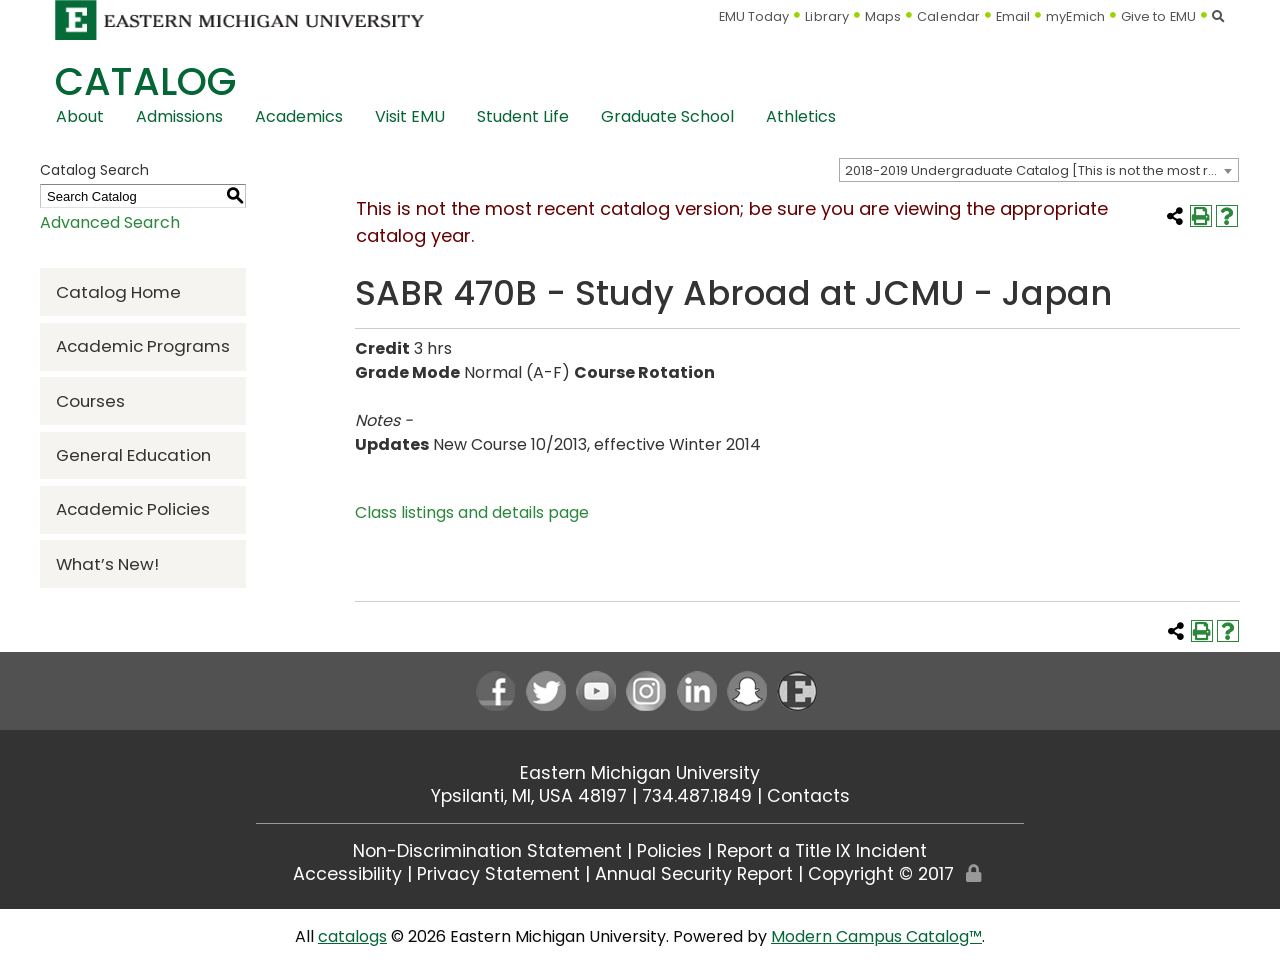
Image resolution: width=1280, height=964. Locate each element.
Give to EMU (1158, 16)
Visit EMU (410, 116)
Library (827, 16)
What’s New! (107, 564)
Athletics (801, 116)
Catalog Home (118, 292)
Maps (883, 16)
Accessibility (347, 874)
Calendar (948, 16)
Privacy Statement (498, 874)
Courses (90, 401)
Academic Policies (133, 509)
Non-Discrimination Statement (487, 851)
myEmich (1075, 16)
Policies (669, 851)
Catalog (145, 81)
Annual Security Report (694, 874)
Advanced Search (110, 222)
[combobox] (1039, 170)
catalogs (352, 936)
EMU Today (754, 16)
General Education (133, 455)
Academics (299, 116)
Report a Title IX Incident (822, 851)
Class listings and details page (472, 512)
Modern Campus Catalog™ (876, 936)
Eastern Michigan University (640, 773)
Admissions (179, 116)
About (80, 116)
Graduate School (667, 116)
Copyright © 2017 (881, 874)
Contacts (808, 796)
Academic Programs (143, 346)
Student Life (523, 116)
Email (1013, 16)
